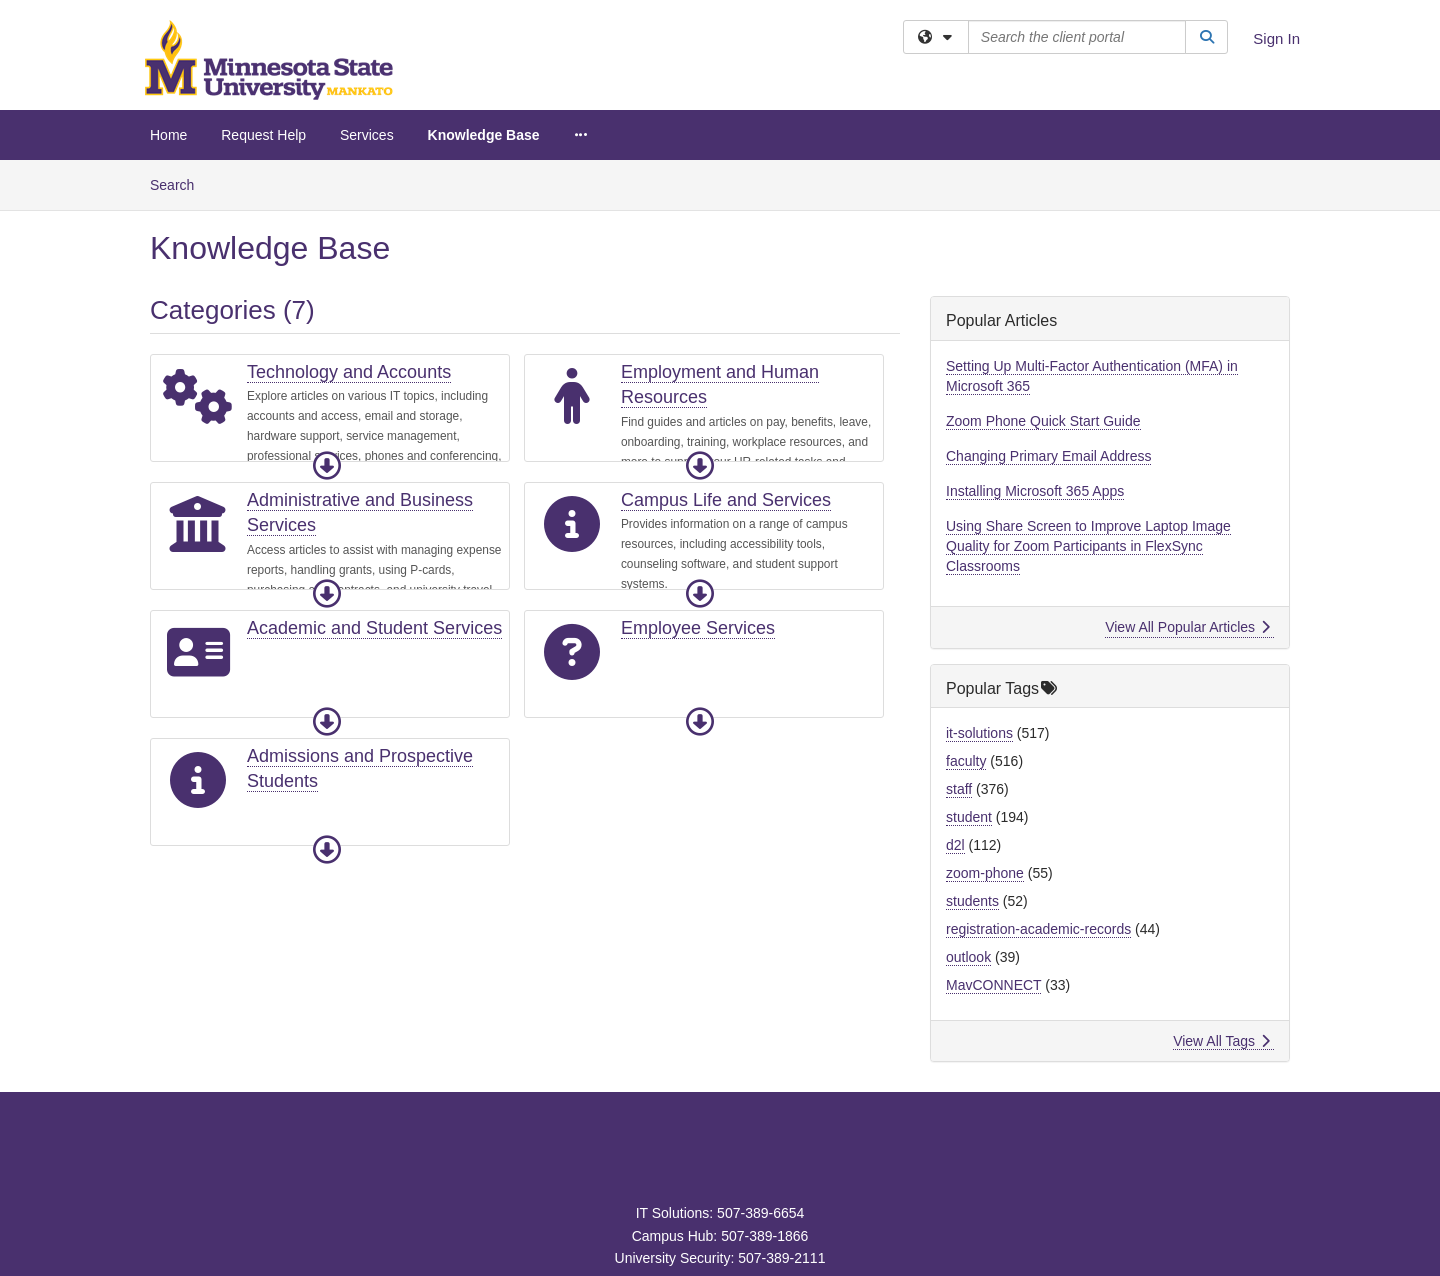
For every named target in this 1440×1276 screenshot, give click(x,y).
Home (168, 135)
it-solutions (979, 733)
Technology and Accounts (349, 372)
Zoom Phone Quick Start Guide (1043, 421)
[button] (327, 466)
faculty (966, 761)
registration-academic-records (1038, 929)
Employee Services (698, 628)
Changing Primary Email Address (1048, 456)
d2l (955, 845)
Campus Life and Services (726, 500)
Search (179, 183)
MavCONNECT (993, 985)
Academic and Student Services (374, 628)
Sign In (1276, 38)
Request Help (263, 135)
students (972, 901)
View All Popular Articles (1187, 627)
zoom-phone (985, 873)
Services (367, 135)
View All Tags (1221, 1041)
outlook (968, 957)
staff (959, 789)
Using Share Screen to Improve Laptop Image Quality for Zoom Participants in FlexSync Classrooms (1088, 546)
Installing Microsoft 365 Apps (1035, 491)
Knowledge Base (484, 135)
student (969, 817)
